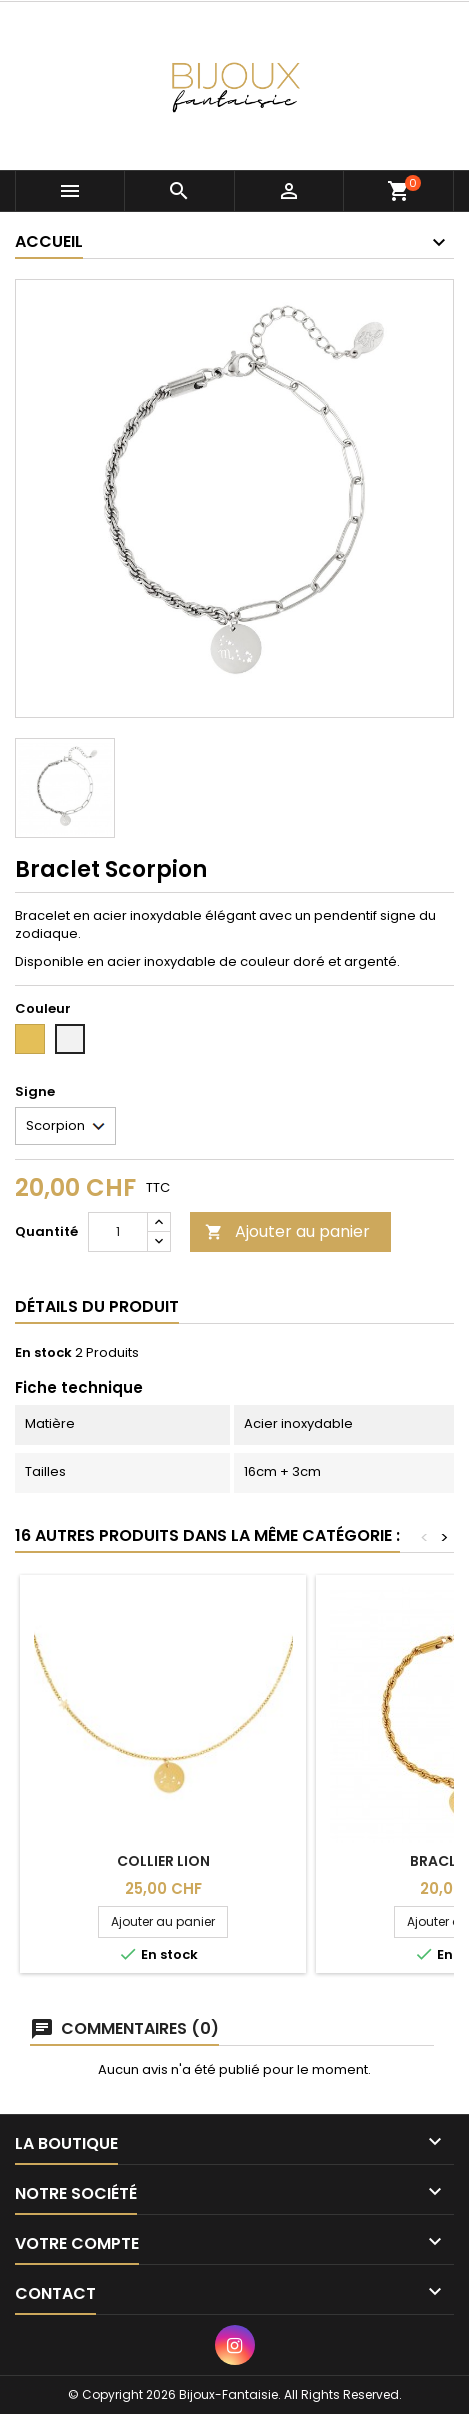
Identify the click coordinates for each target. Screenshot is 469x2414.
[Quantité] (118, 1232)
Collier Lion (163, 1861)
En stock (43, 1353)
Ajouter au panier (287, 1231)
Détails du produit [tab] (97, 1306)
